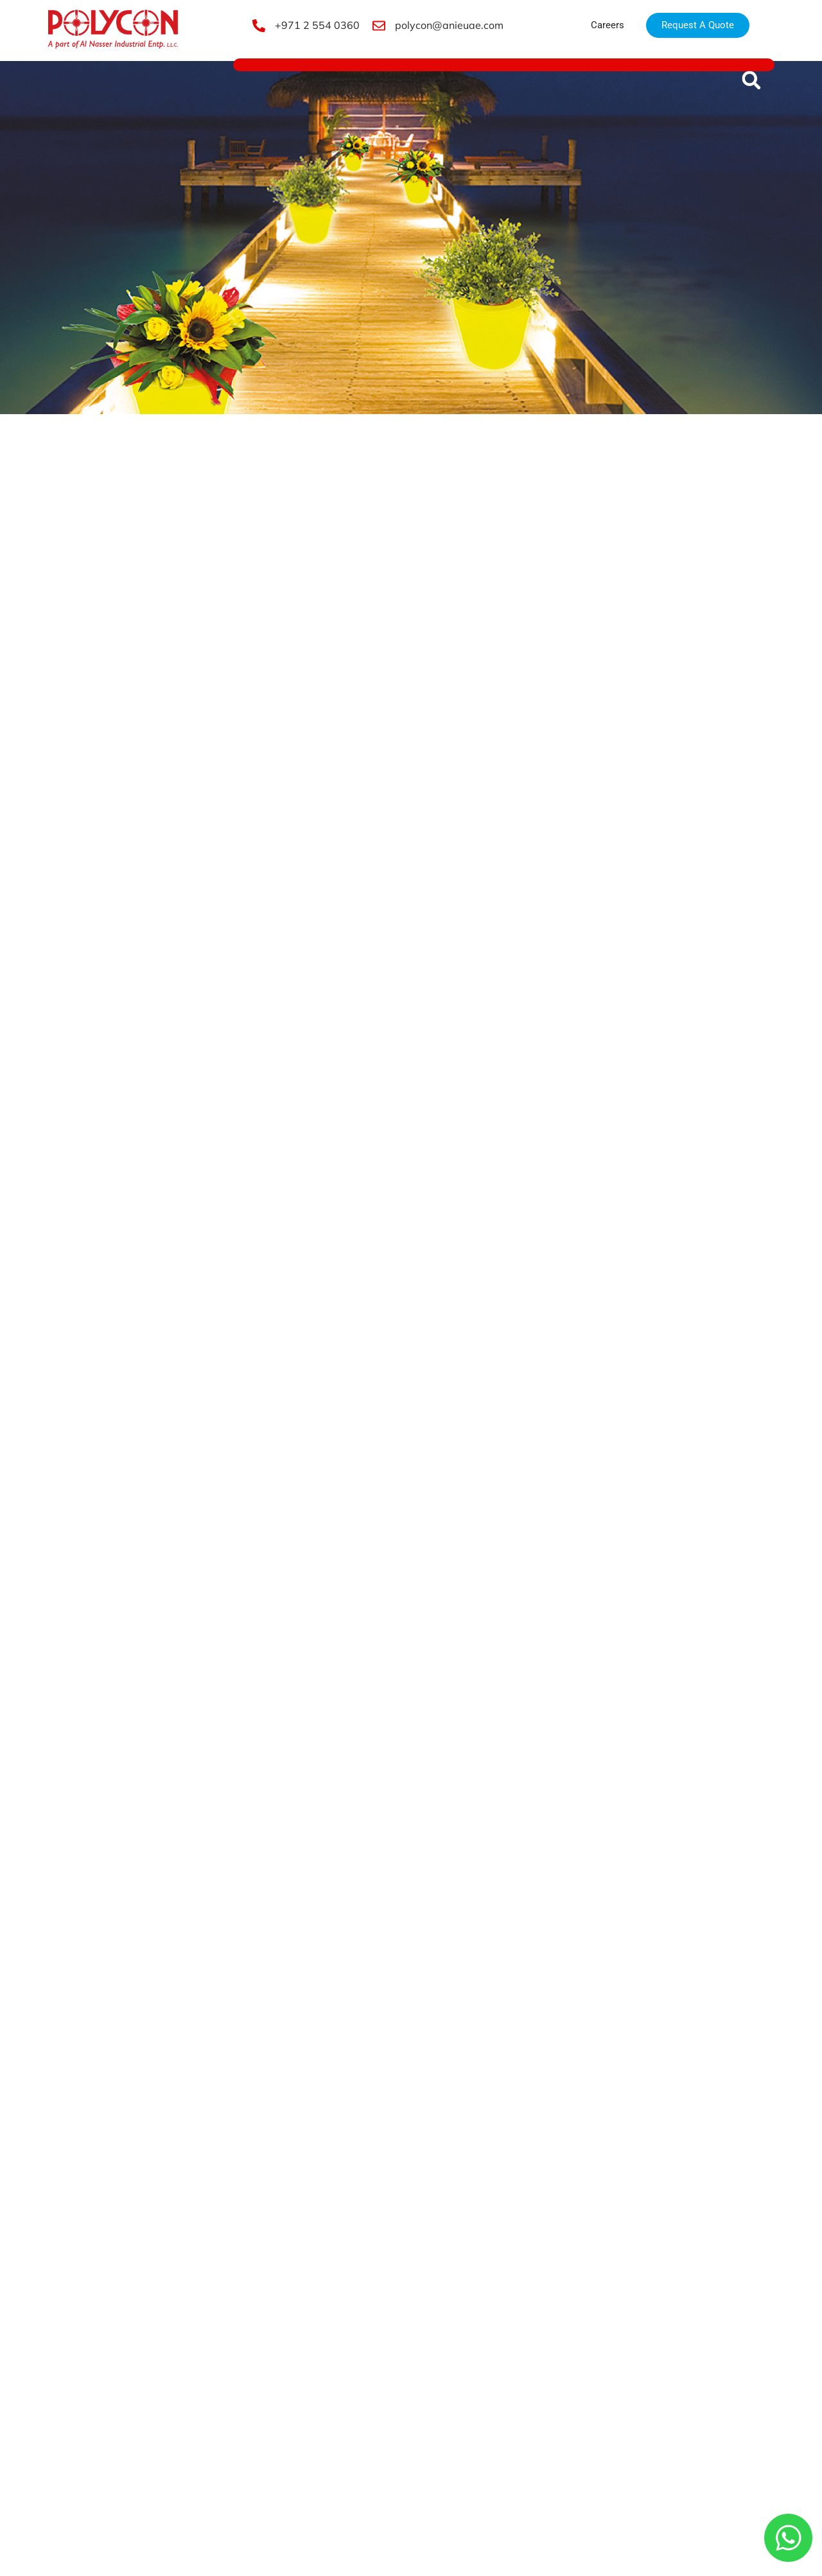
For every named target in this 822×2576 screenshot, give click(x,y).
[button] (751, 80)
